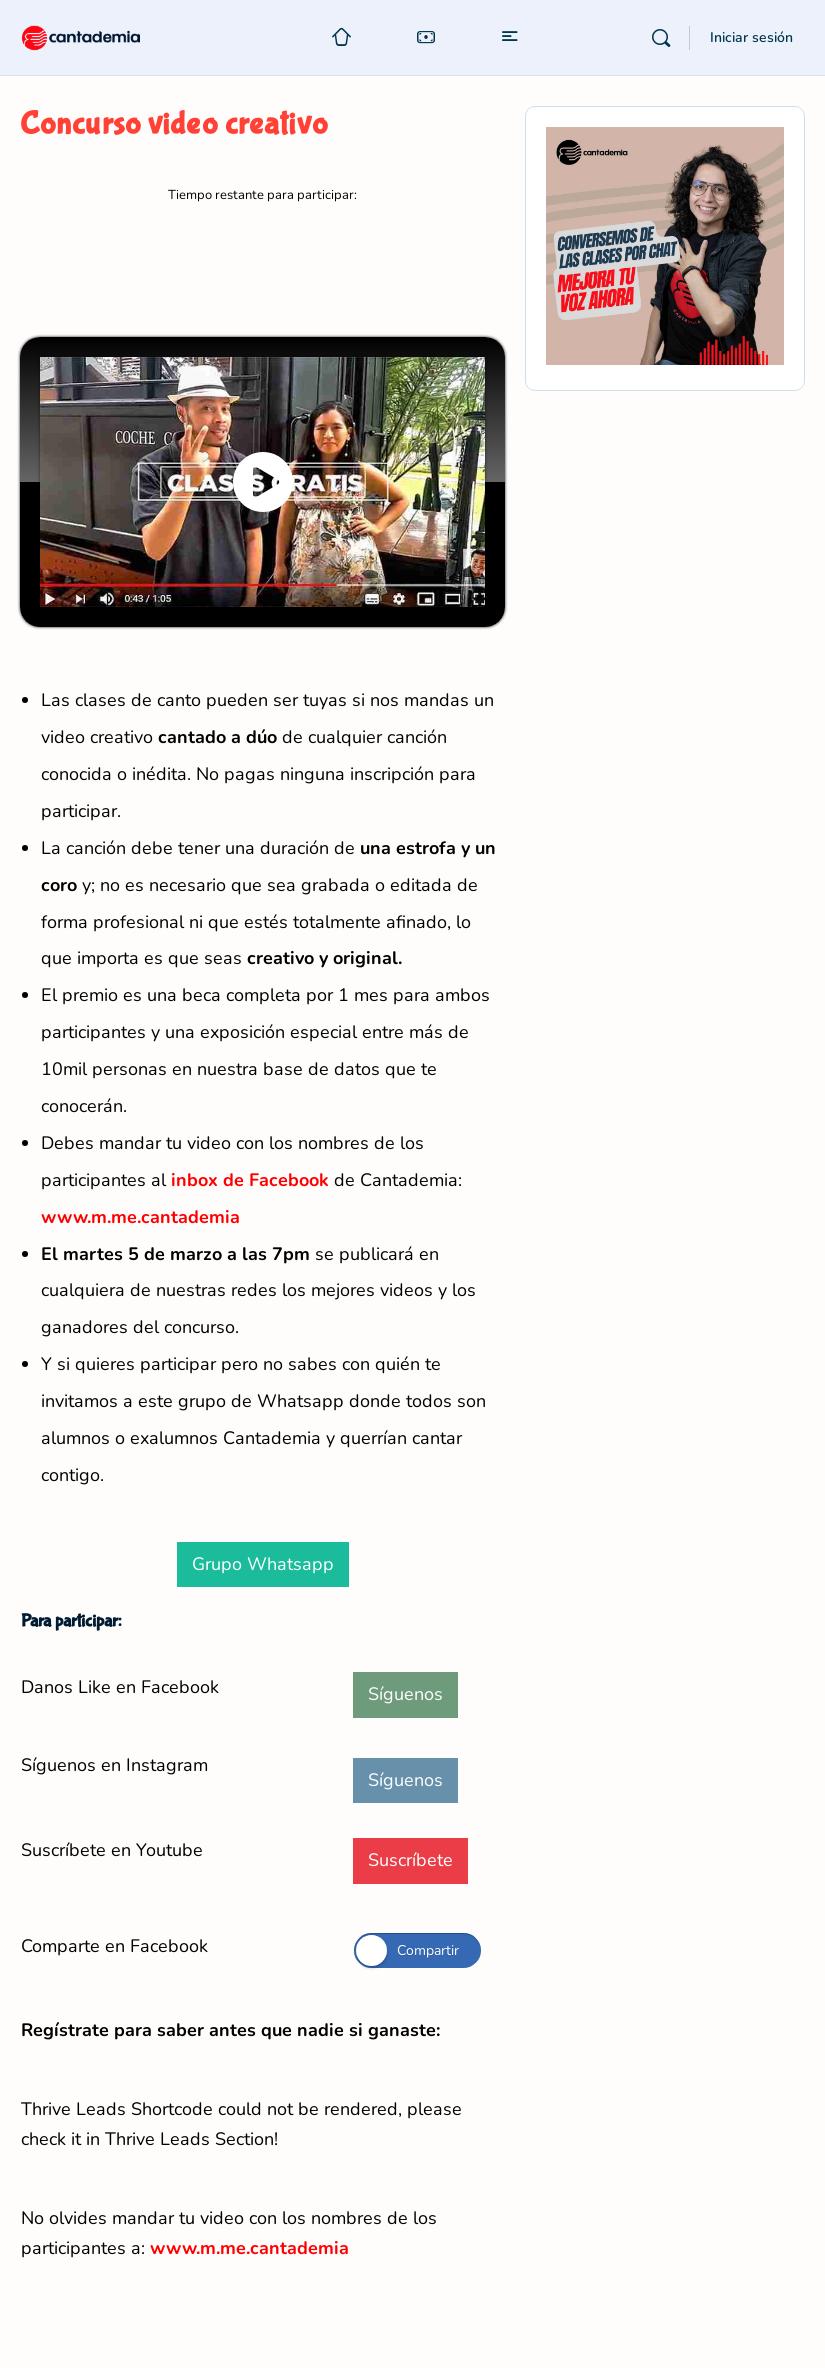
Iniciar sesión (751, 37)
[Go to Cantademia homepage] (100, 36)
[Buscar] (661, 38)
